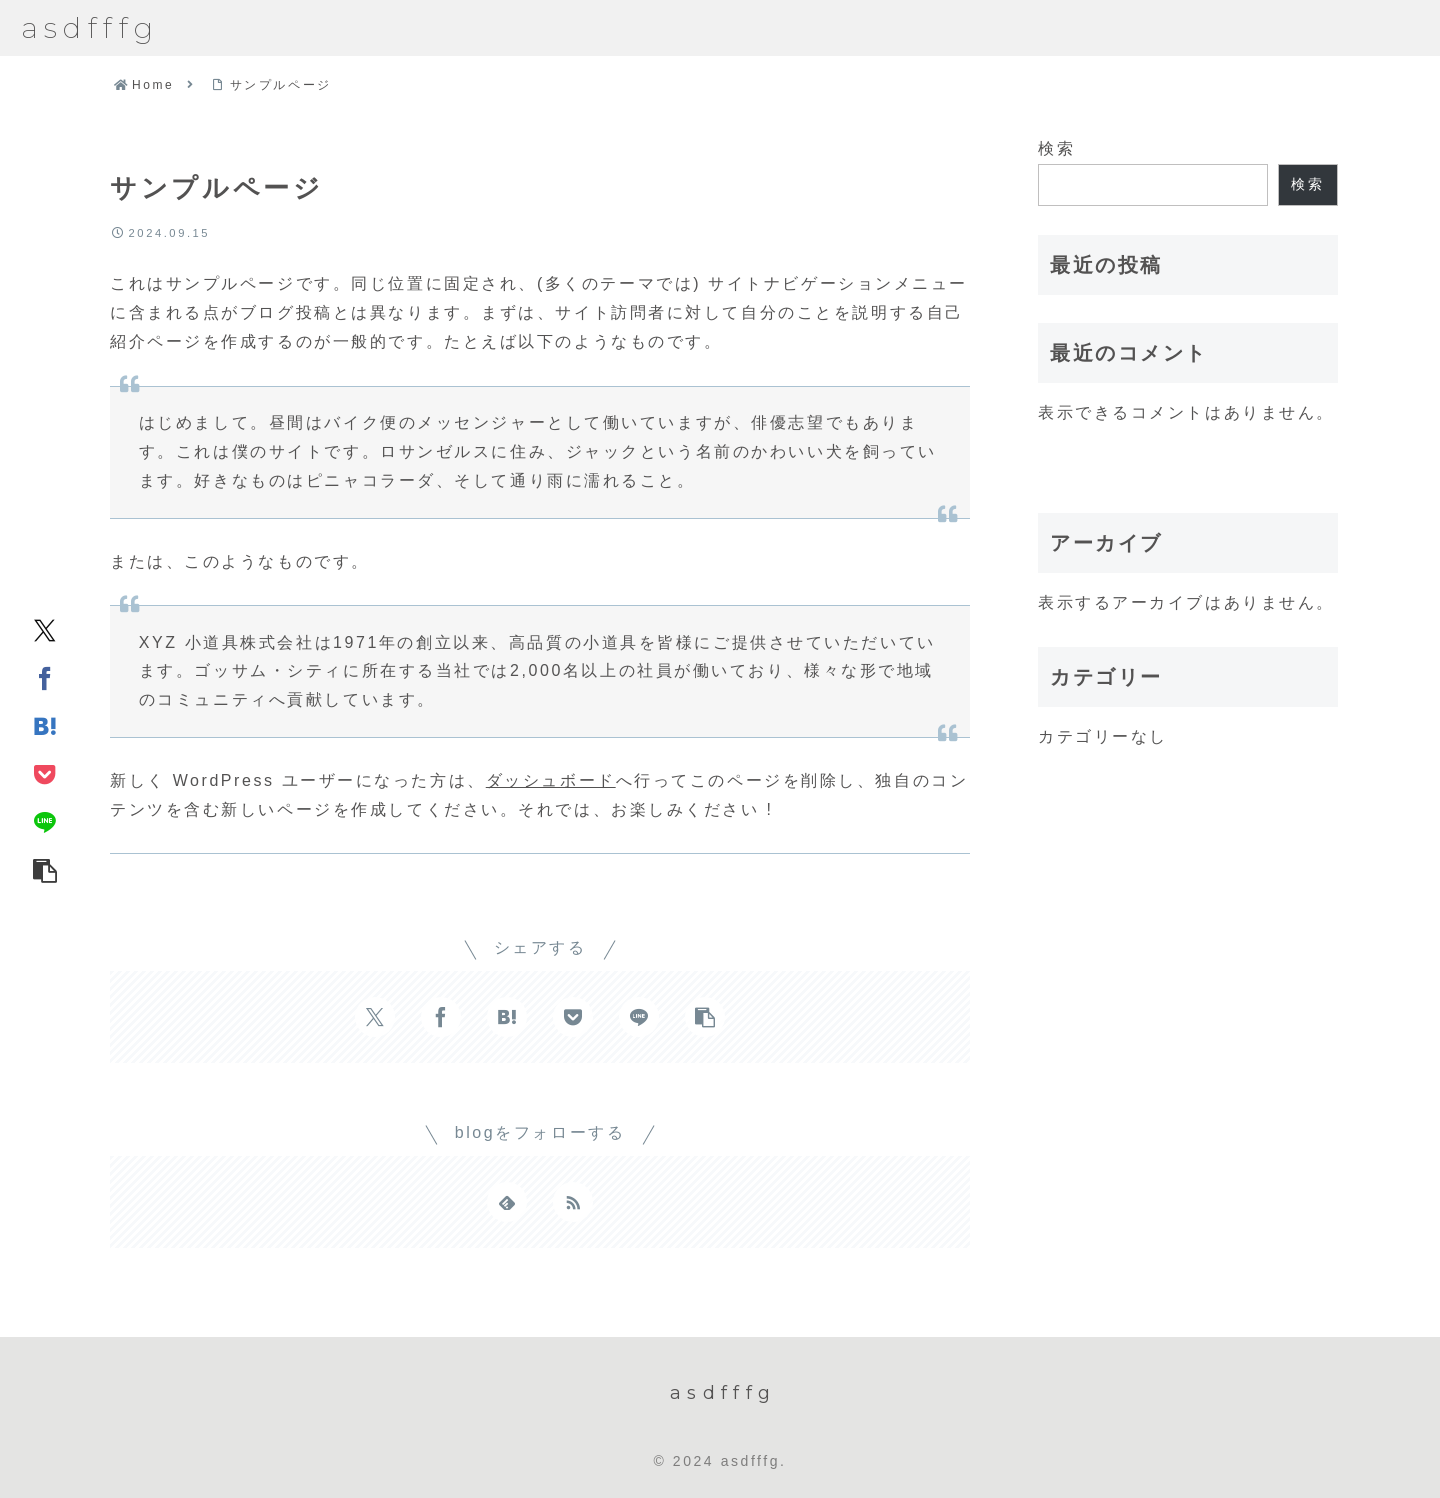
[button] (45, 869)
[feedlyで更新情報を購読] (507, 1202)
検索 (1056, 148)
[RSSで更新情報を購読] (573, 1202)
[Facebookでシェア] (45, 677)
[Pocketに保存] (45, 773)
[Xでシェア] (45, 629)
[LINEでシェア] (45, 821)
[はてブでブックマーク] (45, 725)
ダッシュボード (551, 780)
